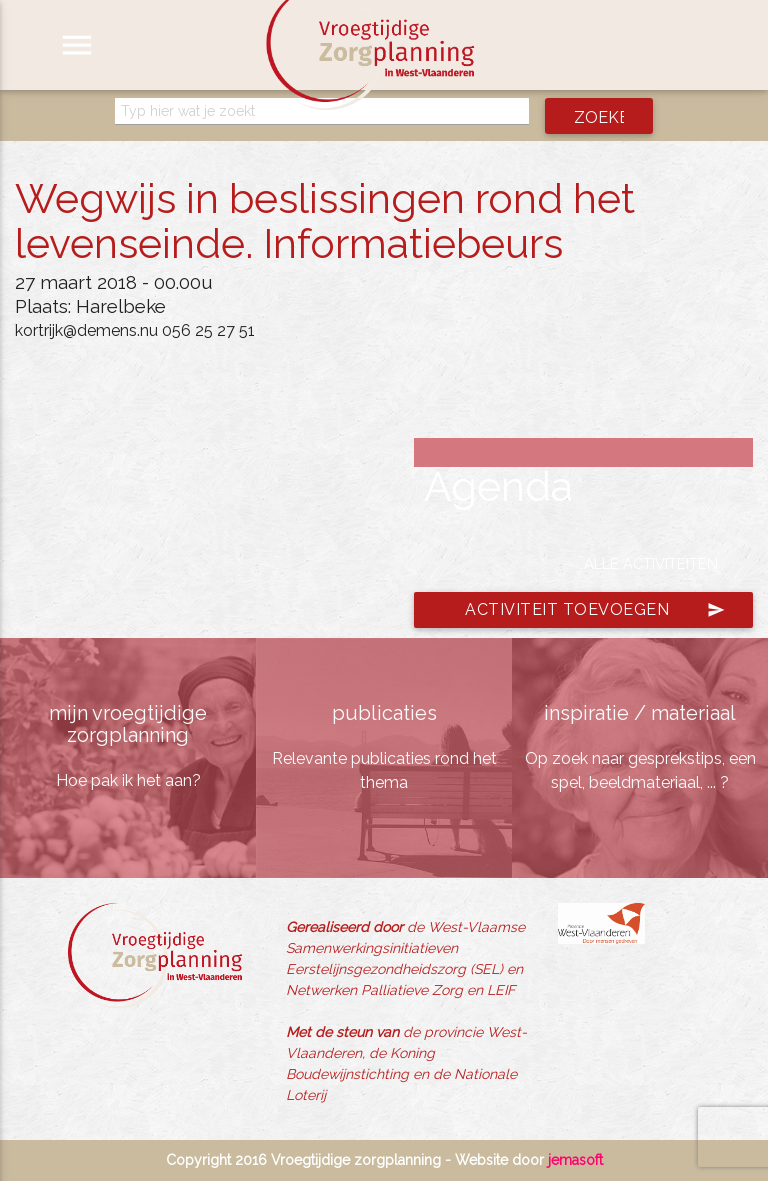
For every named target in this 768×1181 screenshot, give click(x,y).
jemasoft (575, 1160)
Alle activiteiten (651, 563)
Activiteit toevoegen (595, 610)
